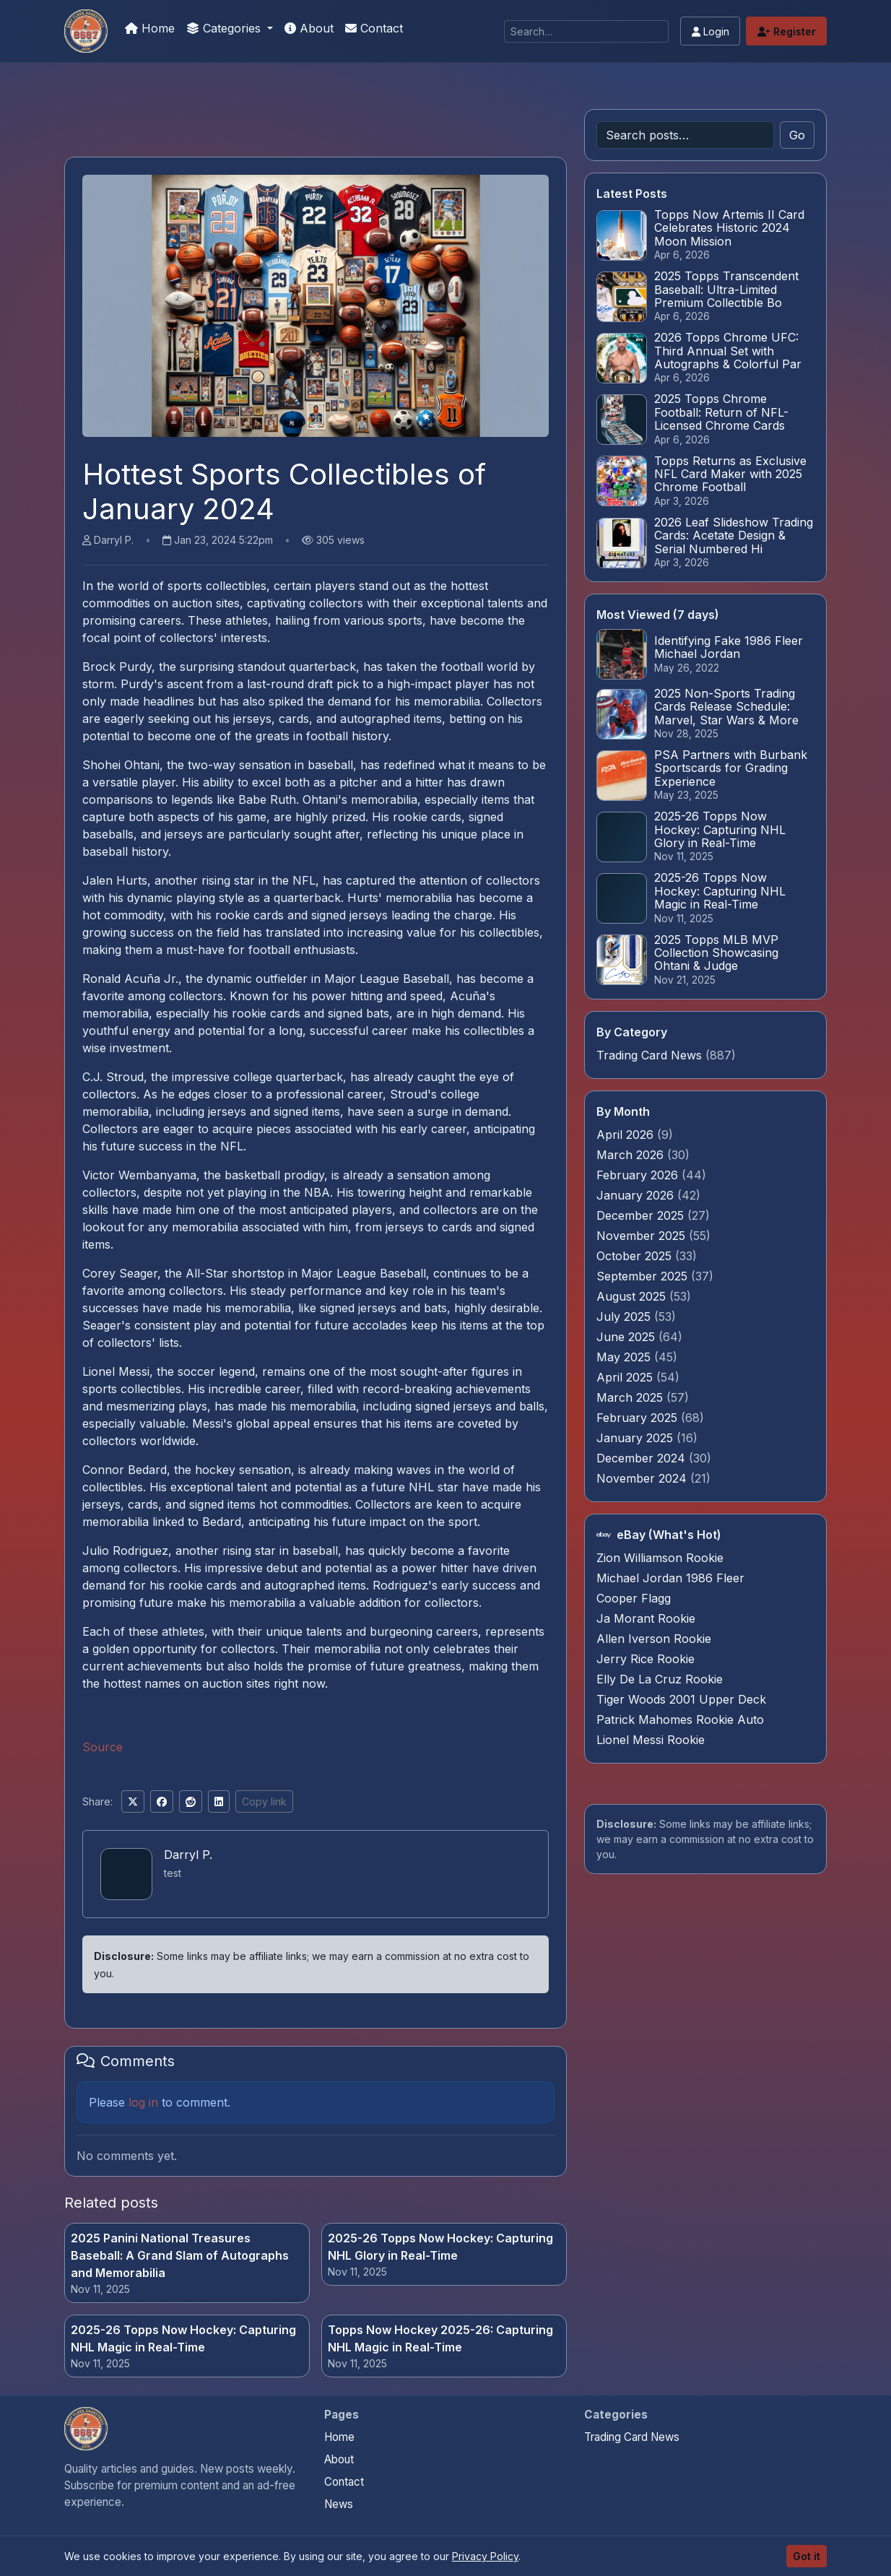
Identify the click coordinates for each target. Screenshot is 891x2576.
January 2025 (636, 1438)
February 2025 (638, 1417)
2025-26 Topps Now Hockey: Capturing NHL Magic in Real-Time (183, 2338)
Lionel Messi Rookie (650, 1739)
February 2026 (639, 1175)
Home (150, 28)
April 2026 (626, 1134)
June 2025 (627, 1337)
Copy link (264, 1801)
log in (143, 2102)
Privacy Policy (485, 2556)
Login (710, 31)
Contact (374, 28)
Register (786, 31)
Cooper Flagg (633, 1598)
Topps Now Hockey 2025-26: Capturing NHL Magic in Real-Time (440, 2338)
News (338, 2504)
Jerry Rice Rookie (645, 1659)
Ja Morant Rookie (645, 1618)
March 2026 (631, 1155)
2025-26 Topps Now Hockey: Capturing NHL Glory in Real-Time (440, 2247)
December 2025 (641, 1215)
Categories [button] (225, 28)
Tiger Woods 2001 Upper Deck (681, 1699)
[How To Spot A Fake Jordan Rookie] (86, 31)
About (309, 28)
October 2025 (635, 1256)
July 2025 (625, 1316)
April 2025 (626, 1377)
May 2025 (625, 1357)
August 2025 (632, 1296)
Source (102, 1747)
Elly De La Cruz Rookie (659, 1679)
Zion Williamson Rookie (659, 1558)
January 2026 (636, 1195)
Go (797, 135)
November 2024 (643, 1478)
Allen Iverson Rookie (653, 1638)
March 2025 (631, 1397)
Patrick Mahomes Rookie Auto (680, 1719)
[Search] (586, 31)
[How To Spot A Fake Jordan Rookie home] (86, 2428)
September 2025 (643, 1276)
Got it (806, 2556)
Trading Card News (649, 1055)
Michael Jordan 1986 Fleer (670, 1578)
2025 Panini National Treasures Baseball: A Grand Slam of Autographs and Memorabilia (180, 2255)
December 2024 (642, 1458)
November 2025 (642, 1235)
